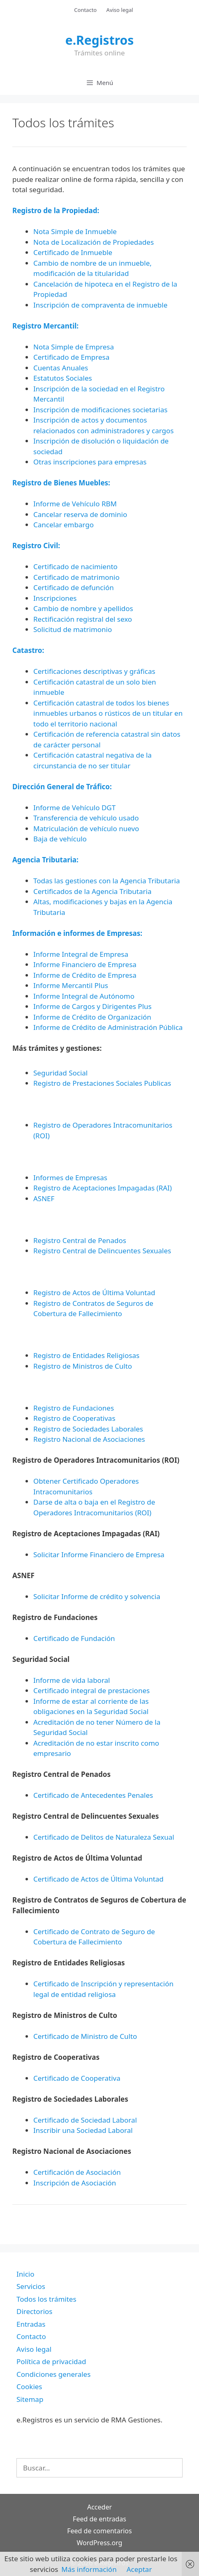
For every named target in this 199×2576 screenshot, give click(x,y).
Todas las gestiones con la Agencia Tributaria (106, 880)
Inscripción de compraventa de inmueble (100, 305)
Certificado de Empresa (71, 357)
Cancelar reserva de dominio (80, 514)
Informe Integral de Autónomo (83, 996)
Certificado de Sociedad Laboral (85, 2120)
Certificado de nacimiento (75, 566)
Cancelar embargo (63, 524)
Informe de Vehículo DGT (74, 807)
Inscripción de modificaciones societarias (100, 409)
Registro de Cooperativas (74, 1418)
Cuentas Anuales (60, 367)
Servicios (30, 2286)
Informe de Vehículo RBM (75, 503)
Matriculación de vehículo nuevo (86, 828)
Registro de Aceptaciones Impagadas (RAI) (102, 1188)
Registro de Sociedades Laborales (88, 1429)
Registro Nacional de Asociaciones (89, 1439)
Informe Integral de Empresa (80, 954)
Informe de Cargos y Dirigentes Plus (92, 1006)
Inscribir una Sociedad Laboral (83, 2130)
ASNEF (43, 1198)
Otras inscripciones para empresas (89, 461)
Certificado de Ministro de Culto (85, 2036)
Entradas (30, 2324)
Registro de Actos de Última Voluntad (94, 1292)
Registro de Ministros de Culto (82, 1366)
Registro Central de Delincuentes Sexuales (102, 1250)
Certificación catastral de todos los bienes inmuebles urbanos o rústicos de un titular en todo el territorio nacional (108, 713)
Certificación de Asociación (77, 2172)
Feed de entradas (99, 2518)
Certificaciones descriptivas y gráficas (94, 671)
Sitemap (29, 2399)
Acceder (99, 2507)
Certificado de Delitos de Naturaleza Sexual (103, 1837)
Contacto (85, 10)
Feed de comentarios (99, 2530)
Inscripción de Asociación (74, 2183)
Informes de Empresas (70, 1177)
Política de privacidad (51, 2361)
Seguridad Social (60, 1073)
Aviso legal (119, 10)
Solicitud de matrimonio (72, 629)
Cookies (29, 2386)
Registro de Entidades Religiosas (86, 1355)
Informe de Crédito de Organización (92, 1017)
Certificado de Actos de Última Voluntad (98, 1879)
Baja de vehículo (60, 838)
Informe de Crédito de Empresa (85, 975)
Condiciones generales (53, 2374)
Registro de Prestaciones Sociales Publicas (102, 1083)
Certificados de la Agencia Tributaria (92, 891)
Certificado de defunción (73, 587)
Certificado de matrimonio (76, 577)
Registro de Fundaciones (73, 1408)
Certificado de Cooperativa (76, 2078)
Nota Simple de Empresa (73, 347)
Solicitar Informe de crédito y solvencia (96, 1596)
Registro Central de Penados (79, 1240)
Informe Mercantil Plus (70, 985)
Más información (88, 2569)
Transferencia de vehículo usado (86, 818)
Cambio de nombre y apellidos (83, 608)
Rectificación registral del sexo (82, 619)
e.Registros (99, 40)
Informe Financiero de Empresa (85, 964)
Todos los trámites (46, 2299)
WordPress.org (100, 2542)
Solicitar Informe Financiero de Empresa (98, 1554)
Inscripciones (55, 598)
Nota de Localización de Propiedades (93, 242)
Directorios (34, 2311)
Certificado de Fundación (74, 1638)
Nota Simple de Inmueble (75, 231)
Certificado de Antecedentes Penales (93, 1795)
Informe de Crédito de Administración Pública (108, 1027)
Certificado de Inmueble (72, 252)
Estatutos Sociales (62, 378)
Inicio (25, 2274)
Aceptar (139, 2569)
